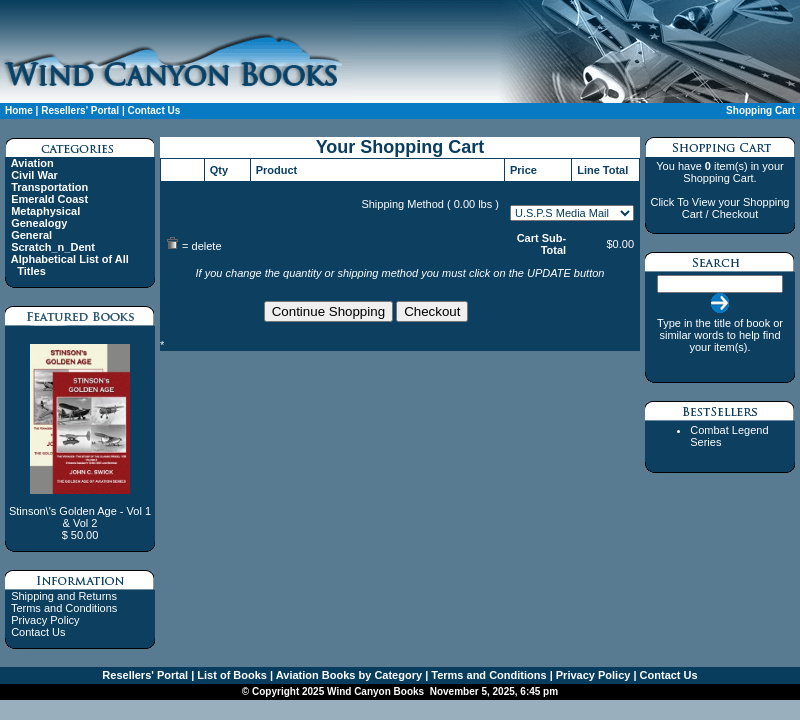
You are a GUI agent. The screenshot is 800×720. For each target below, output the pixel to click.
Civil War (34, 175)
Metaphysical (45, 211)
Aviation (32, 163)
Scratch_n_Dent (53, 247)
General (31, 235)
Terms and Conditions (64, 608)
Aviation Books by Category (347, 675)
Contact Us (153, 110)
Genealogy (39, 223)
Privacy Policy (45, 620)
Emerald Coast (49, 199)
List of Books (230, 675)
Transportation (49, 187)
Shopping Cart (760, 110)
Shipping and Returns (64, 596)
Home (19, 110)
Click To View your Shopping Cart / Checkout (719, 208)
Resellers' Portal (80, 110)
